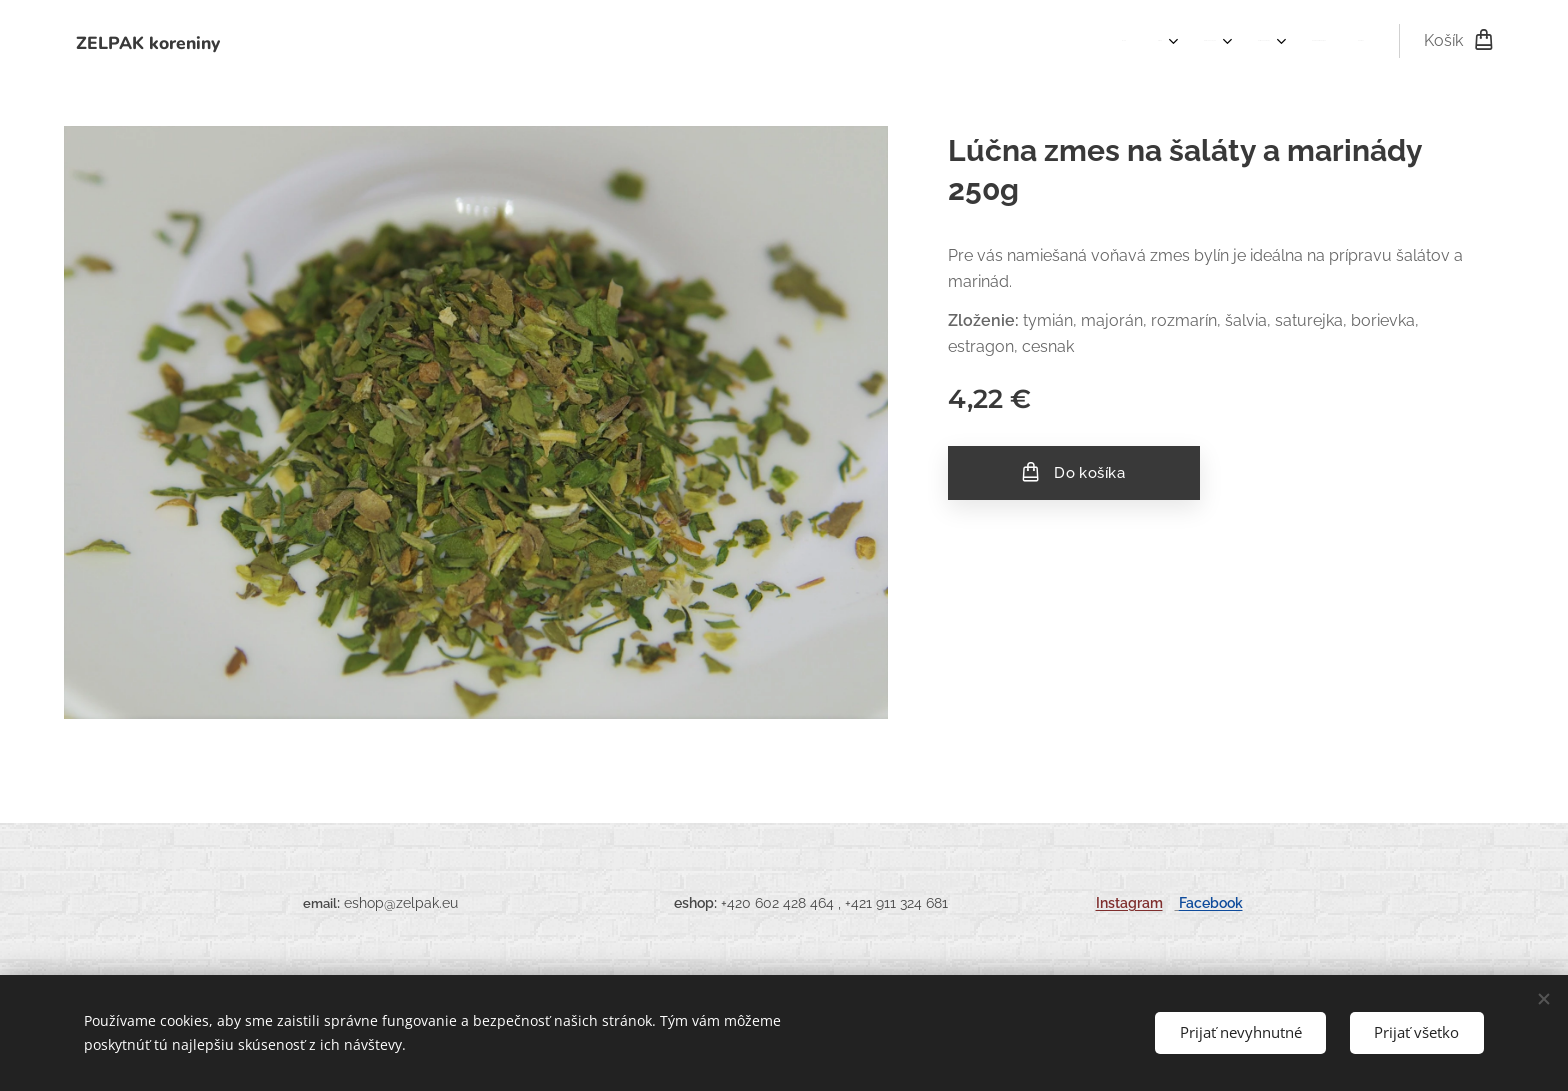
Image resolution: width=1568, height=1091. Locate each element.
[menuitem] (1178, 41)
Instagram (1129, 902)
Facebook (1211, 902)
